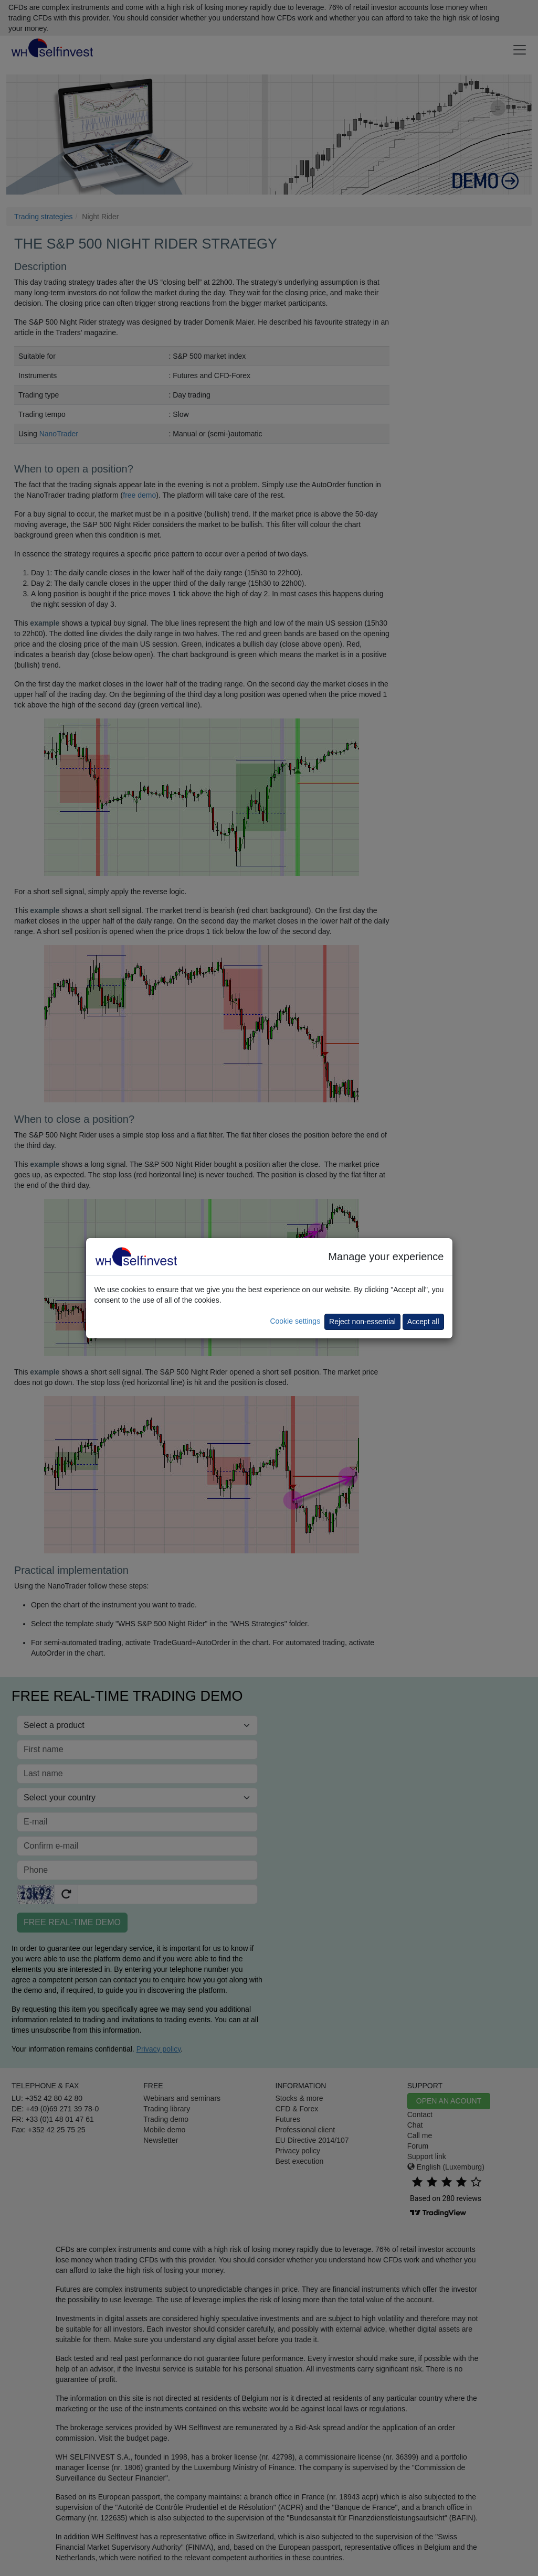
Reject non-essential (362, 1321)
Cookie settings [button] (295, 1321)
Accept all (423, 1321)
